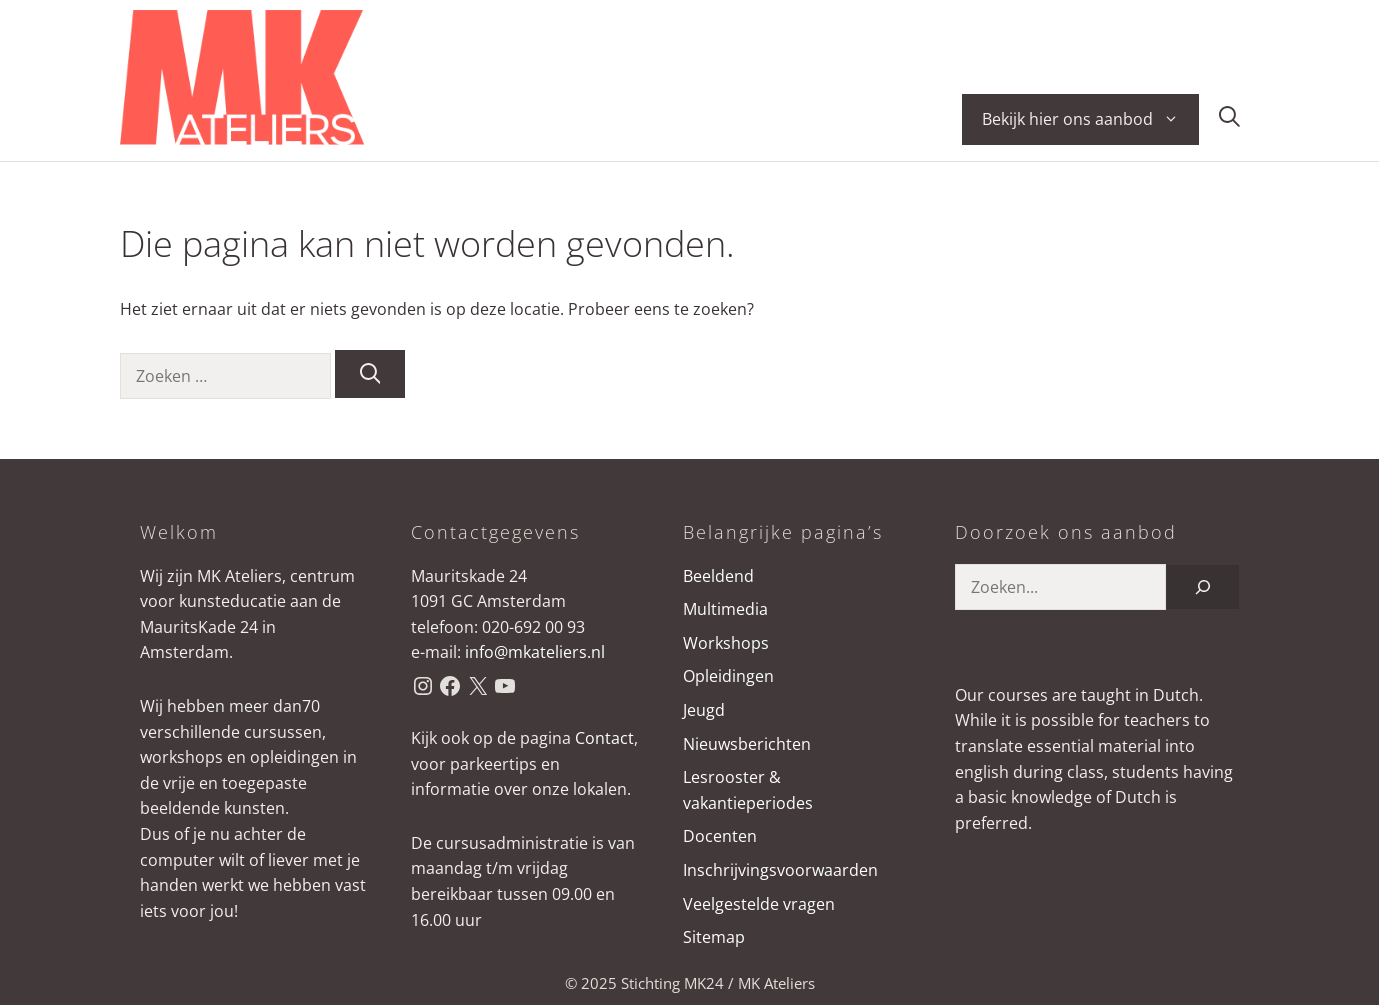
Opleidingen (728, 676)
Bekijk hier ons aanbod (1090, 119)
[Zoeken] (370, 374)
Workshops (726, 643)
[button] (1229, 119)
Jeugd (704, 710)
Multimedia (725, 609)
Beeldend (718, 576)
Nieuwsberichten (747, 744)
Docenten (720, 836)
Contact (604, 738)
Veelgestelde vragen (759, 904)
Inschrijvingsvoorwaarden (780, 870)
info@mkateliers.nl (535, 652)
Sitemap (714, 937)
